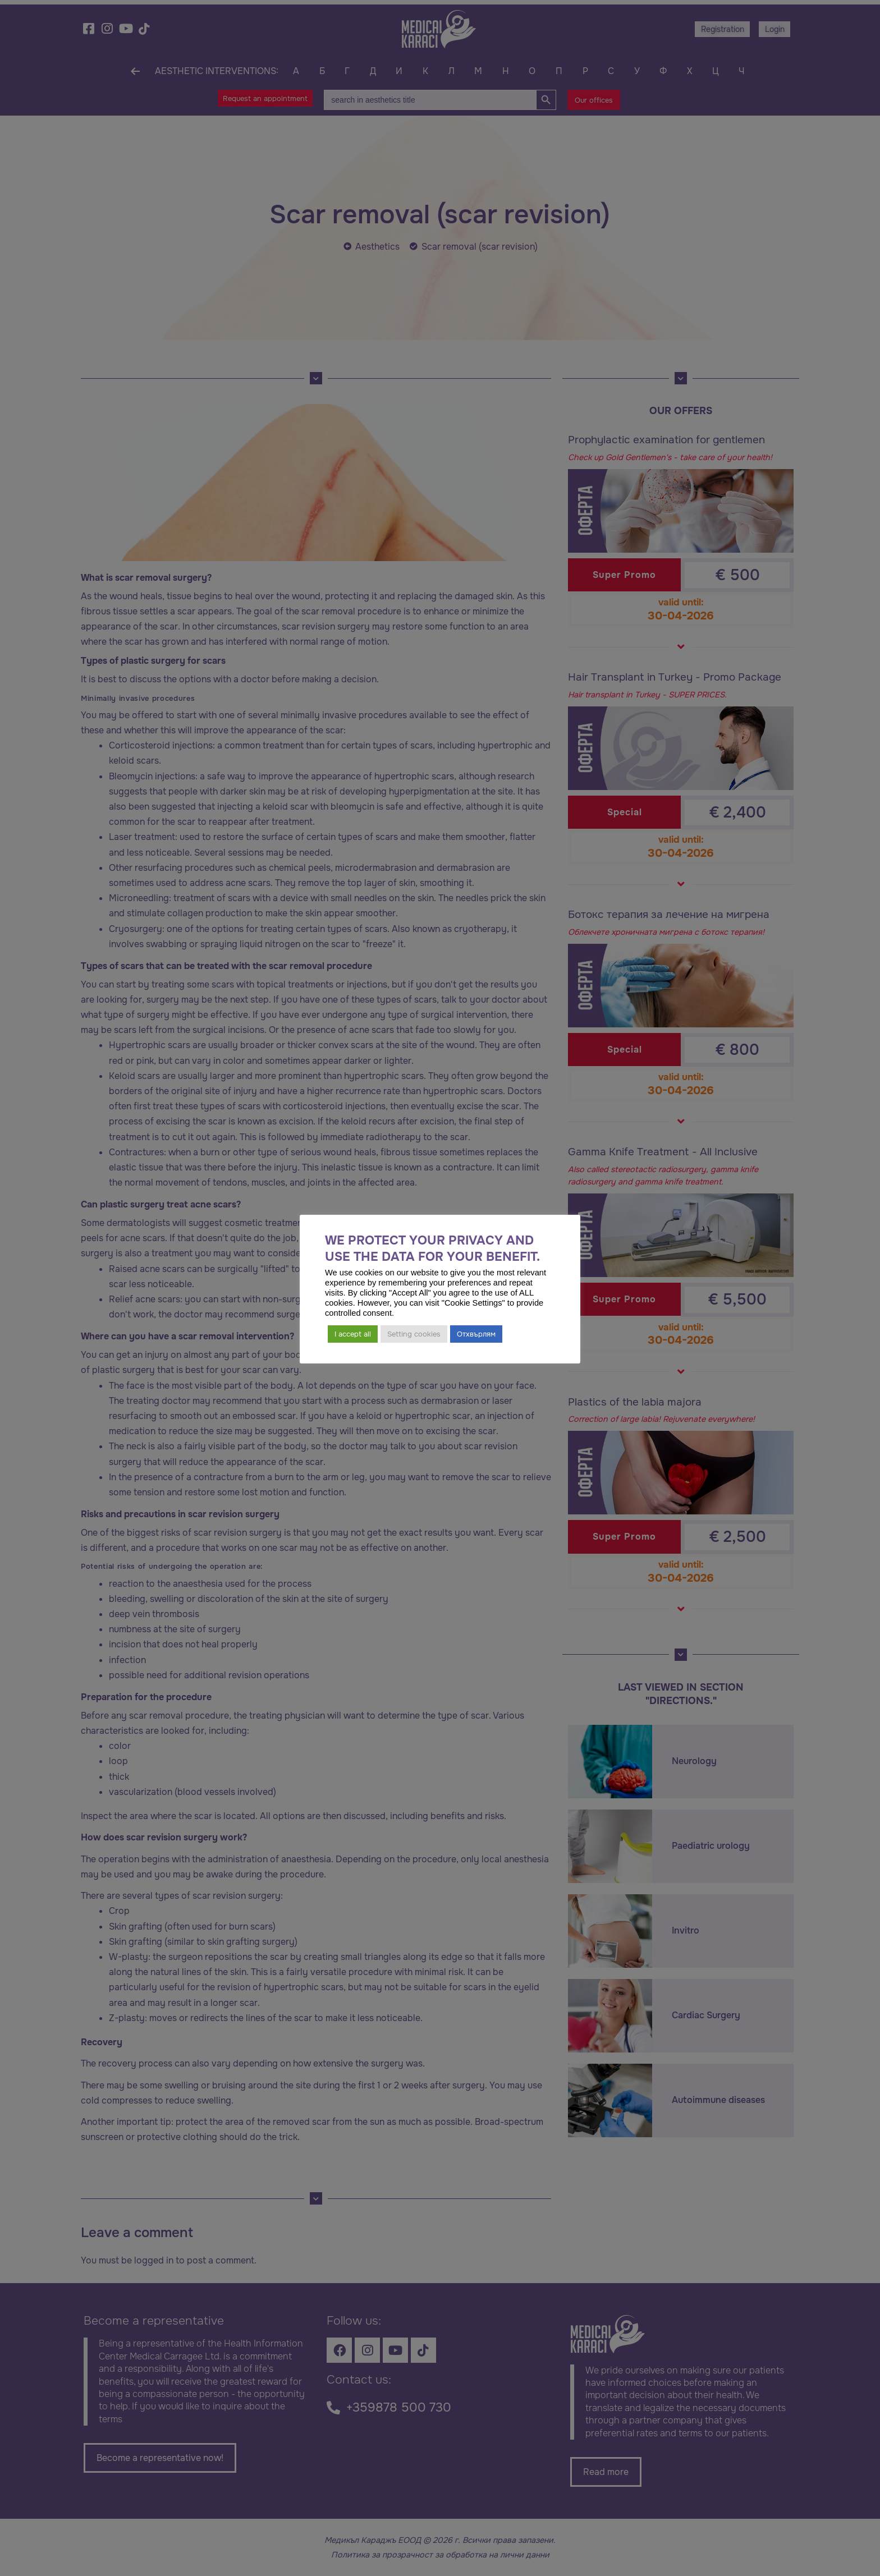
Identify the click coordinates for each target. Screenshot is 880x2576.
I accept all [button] (352, 1334)
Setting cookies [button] (414, 1334)
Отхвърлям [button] (476, 1334)
